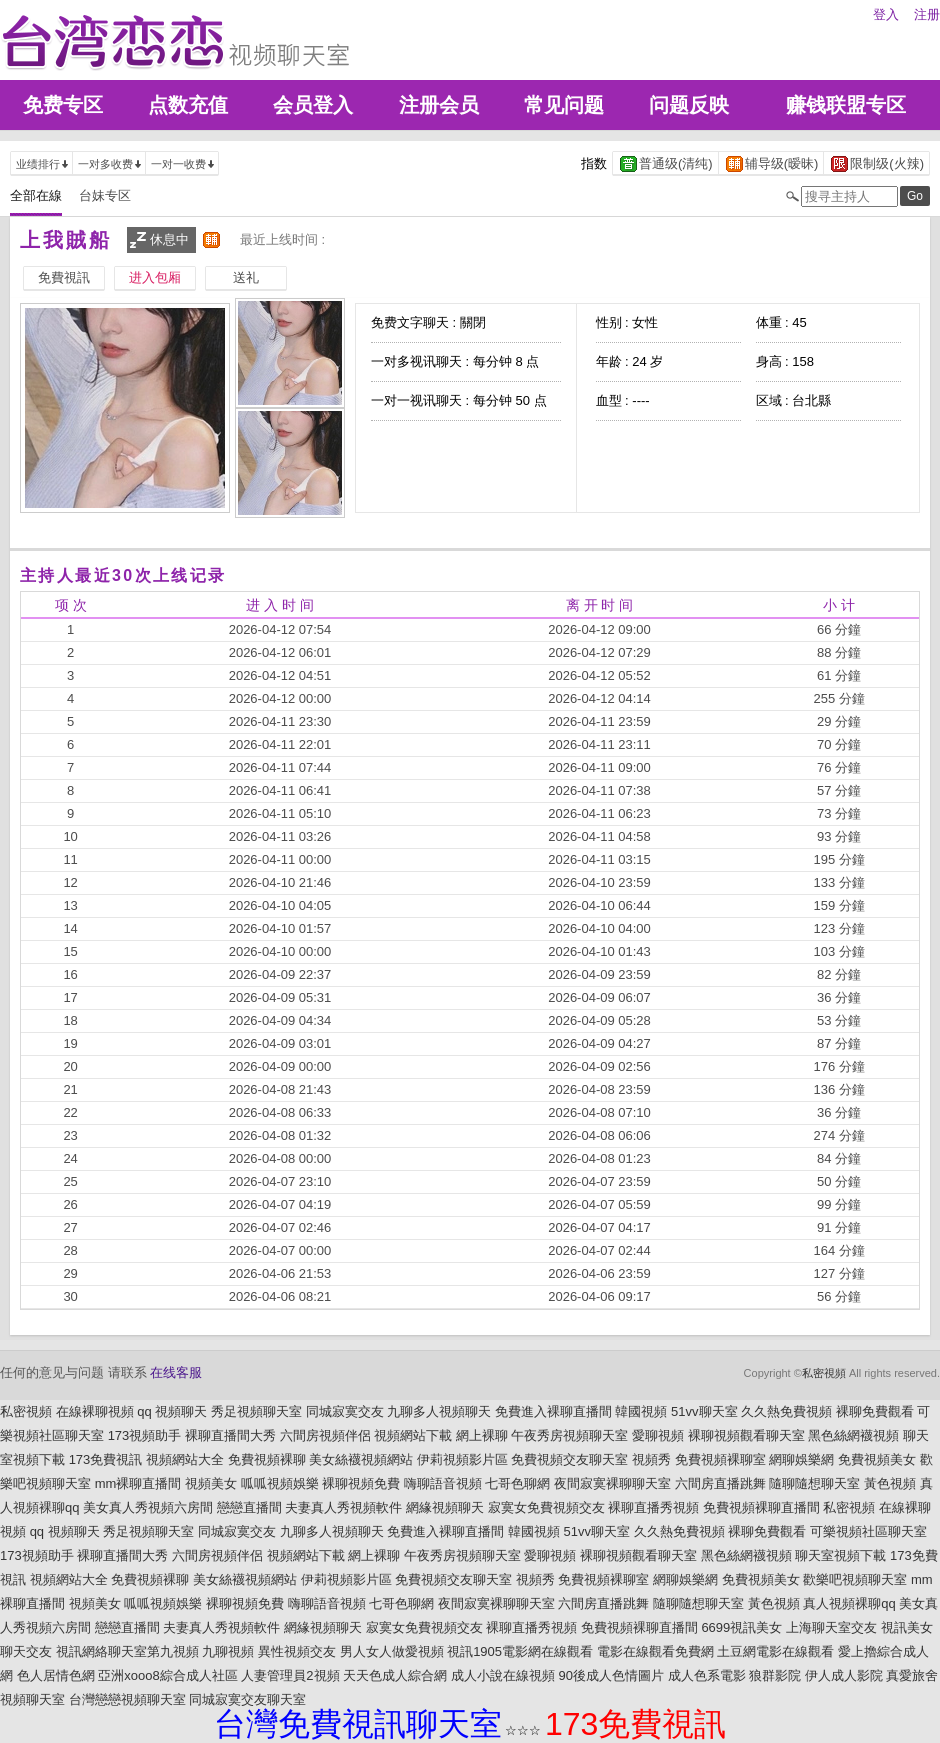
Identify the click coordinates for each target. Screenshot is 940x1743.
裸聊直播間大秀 (230, 1435)
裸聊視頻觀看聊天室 (746, 1435)
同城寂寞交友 (345, 1411)
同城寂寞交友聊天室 (247, 1699)
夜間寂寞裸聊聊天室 (612, 1483)
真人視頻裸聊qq (849, 1603)
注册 (927, 14)
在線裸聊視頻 (95, 1411)
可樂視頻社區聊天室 (868, 1531)
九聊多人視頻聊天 (439, 1411)
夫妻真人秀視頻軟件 (343, 1507)
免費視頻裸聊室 (720, 1459)
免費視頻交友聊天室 (569, 1459)
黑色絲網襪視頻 (853, 1435)
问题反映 (689, 105)
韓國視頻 (641, 1411)
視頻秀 (651, 1459)
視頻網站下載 (413, 1435)
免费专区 (63, 105)
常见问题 (564, 105)
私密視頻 (824, 1373)
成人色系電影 (707, 1675)
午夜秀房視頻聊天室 (569, 1435)
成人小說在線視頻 (503, 1675)
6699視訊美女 (741, 1627)
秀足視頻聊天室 (256, 1411)
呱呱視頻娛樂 (280, 1483)
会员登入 (313, 105)
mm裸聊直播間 (138, 1483)
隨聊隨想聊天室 (814, 1483)
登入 (886, 14)
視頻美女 (211, 1483)
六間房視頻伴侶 (325, 1435)
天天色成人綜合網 (395, 1675)
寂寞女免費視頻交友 (546, 1507)
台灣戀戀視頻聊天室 (127, 1699)
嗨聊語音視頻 (443, 1483)
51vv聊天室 (704, 1411)
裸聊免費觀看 (875, 1411)
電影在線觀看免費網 (655, 1651)
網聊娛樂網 (801, 1459)
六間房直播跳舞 (720, 1483)
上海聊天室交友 (831, 1627)
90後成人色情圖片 (610, 1675)
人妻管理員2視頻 (290, 1675)
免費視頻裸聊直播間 (761, 1507)
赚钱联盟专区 (846, 105)
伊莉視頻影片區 (462, 1459)
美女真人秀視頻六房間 (148, 1507)
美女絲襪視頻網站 (361, 1459)
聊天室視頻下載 (840, 1555)
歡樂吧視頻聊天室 (855, 1579)
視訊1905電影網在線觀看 (520, 1651)
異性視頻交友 (297, 1651)
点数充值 (188, 105)
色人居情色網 (56, 1675)
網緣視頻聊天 (445, 1507)
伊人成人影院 (844, 1675)
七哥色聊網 (517, 1483)
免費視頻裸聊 (267, 1459)
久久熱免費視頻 (786, 1411)
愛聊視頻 (658, 1435)
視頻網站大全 (185, 1459)
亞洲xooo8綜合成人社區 (167, 1675)
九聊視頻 (228, 1651)
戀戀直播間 (249, 1507)
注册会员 (439, 105)
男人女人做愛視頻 (392, 1651)
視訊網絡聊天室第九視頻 (127, 1651)
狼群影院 (775, 1675)
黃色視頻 (890, 1483)
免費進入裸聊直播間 (553, 1411)
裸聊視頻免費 (361, 1483)
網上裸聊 (482, 1435)
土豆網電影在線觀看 (775, 1651)
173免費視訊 (106, 1459)
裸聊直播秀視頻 (653, 1507)
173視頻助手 (145, 1435)
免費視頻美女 (877, 1459)
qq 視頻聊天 (172, 1411)
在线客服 (176, 1372)
